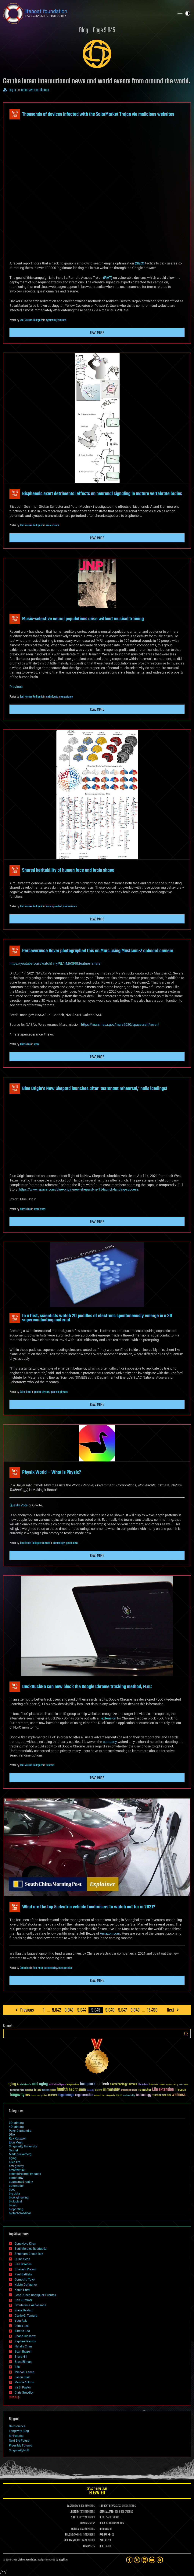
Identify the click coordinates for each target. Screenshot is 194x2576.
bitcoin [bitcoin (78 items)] (132, 2084)
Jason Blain (23, 2377)
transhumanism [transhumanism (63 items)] (162, 2095)
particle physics (41, 1392)
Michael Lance (24, 2372)
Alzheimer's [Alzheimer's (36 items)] (25, 2084)
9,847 (122, 2010)
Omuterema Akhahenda (30, 2305)
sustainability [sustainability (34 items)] (129, 2095)
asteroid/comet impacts (25, 2174)
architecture (17, 2170)
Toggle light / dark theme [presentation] (187, 13)
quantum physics (59, 1392)
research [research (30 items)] (97, 2095)
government (72, 1543)
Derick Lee (25, 1968)
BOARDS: (103, 2523)
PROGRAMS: (105, 2534)
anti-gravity (16, 2166)
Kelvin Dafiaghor (26, 2284)
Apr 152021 (15, 114)
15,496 (152, 2010)
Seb (17, 2367)
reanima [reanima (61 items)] (52, 2095)
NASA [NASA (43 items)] (28, 2095)
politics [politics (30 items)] (44, 2095)
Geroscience (17, 2426)
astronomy (16, 2178)
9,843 (69, 2010)
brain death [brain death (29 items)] (153, 2085)
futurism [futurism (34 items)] (45, 2090)
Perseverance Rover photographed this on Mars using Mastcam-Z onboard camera (97, 951)
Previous (16, 687)
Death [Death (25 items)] (186, 2085)
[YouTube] (152, 2560)
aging (12, 2158)
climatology (59, 1543)
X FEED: (74, 2517)
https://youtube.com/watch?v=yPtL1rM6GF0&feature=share (54, 963)
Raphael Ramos (25, 2341)
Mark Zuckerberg (20, 2154)
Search (186, 2033)
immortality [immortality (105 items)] (111, 2089)
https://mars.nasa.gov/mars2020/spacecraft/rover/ (120, 1024)
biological (15, 2201)
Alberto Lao (25, 1044)
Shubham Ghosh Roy (29, 2254)
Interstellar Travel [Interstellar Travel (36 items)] (129, 2090)
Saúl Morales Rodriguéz (31, 320)
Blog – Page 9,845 (97, 30)
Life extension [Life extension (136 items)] (163, 2089)
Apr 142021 (15, 1472)
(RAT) (107, 278)
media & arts (52, 696)
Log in (12, 90)
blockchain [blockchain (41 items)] (143, 2084)
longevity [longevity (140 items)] (17, 2094)
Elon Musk (38, 1968)
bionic (13, 2205)
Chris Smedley (24, 2392)
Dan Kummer (23, 2300)
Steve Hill (21, 2356)
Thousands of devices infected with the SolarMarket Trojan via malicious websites (98, 114)
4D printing (16, 2127)
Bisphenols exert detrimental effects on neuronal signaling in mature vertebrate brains (102, 494)
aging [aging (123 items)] (12, 2084)
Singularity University (23, 2146)
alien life (14, 2162)
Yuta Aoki (21, 2321)
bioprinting (16, 2209)
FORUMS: (87, 2546)
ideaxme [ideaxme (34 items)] (98, 2090)
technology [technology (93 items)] (144, 2095)
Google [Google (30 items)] (53, 2090)
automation (16, 2186)
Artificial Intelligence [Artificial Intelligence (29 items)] (57, 2085)
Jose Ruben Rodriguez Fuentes (35, 1543)
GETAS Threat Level (97, 2492)
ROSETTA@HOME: (72, 2540)
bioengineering (19, 2197)
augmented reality (21, 2182)
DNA (12, 2134)
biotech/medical (54, 906)
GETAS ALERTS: (106, 2511)
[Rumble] (160, 2560)
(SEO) (139, 263)
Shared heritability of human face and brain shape (68, 870)
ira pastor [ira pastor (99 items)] (144, 2090)
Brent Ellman (23, 2362)
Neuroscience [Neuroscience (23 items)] (35, 2096)
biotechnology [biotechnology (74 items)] (119, 2084)
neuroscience (52, 525)
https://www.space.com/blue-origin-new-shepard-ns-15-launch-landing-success (78, 1189)
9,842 (56, 2010)
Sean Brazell (23, 2351)
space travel (39, 1209)
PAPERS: (103, 2540)
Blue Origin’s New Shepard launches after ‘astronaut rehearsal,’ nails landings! (94, 1088)
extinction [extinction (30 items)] (29, 2090)
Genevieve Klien (25, 2243)
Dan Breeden (23, 2264)
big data (14, 2193)
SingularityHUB (19, 2450)
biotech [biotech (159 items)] (102, 2084)
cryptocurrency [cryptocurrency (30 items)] (172, 2085)
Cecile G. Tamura (26, 2315)
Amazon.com (110, 1933)
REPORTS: (104, 2529)
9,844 (81, 2010)
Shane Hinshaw (25, 2336)
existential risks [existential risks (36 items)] (17, 2090)
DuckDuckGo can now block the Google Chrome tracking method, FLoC (87, 1687)
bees (12, 2189)
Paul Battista (23, 2274)
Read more (97, 333)
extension (108, 1718)
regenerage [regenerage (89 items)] (66, 2095)
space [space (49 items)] (119, 2095)
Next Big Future (19, 2440)
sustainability (50, 1968)
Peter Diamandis (20, 2131)
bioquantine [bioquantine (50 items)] (72, 2084)
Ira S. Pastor (23, 2387)
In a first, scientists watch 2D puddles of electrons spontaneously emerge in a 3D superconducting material (97, 1318)
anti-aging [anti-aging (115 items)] (40, 2084)
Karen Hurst (22, 2290)
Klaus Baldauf (24, 2310)
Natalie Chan (23, 2346)
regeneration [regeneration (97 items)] (84, 2095)
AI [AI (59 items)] (18, 2084)
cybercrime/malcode (56, 320)
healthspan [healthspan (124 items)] (77, 2089)
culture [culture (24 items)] (181, 2085)
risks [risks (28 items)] (103, 2095)
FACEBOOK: (72, 2506)
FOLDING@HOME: (73, 2534)
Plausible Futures (20, 2445)
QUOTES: (103, 2546)
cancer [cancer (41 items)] (162, 2084)
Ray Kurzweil (17, 2138)
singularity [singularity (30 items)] (110, 2095)
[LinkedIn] (145, 2560)
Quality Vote (18, 1505)
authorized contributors (34, 90)
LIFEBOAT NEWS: (107, 2506)
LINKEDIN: (74, 2511)
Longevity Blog (19, 2431)
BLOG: (102, 2517)
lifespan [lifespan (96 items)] (180, 2090)
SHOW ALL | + (14, 2397)
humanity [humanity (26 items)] (90, 2090)
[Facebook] (129, 2560)
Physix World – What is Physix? (51, 1472)
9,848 (135, 2010)
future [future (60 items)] (37, 2090)
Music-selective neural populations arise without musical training (83, 619)
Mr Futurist (16, 2436)
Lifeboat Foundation (27, 2560)
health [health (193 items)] (62, 2089)
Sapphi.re (63, 2560)
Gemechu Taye (24, 2279)
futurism (50, 1765)
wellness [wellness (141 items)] (178, 2094)
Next (170, 2010)
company (110, 1742)
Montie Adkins (24, 2382)
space (36, 1044)
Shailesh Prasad (25, 2269)
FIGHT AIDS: (77, 2529)
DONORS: (84, 2523)
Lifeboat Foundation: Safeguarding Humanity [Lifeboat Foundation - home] (87, 13)
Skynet (13, 2150)
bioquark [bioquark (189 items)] (87, 2084)
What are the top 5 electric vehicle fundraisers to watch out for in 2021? (88, 1907)
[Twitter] (137, 2560)
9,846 (109, 2010)
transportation (65, 1968)
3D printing (16, 2123)
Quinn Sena (25, 1392)
